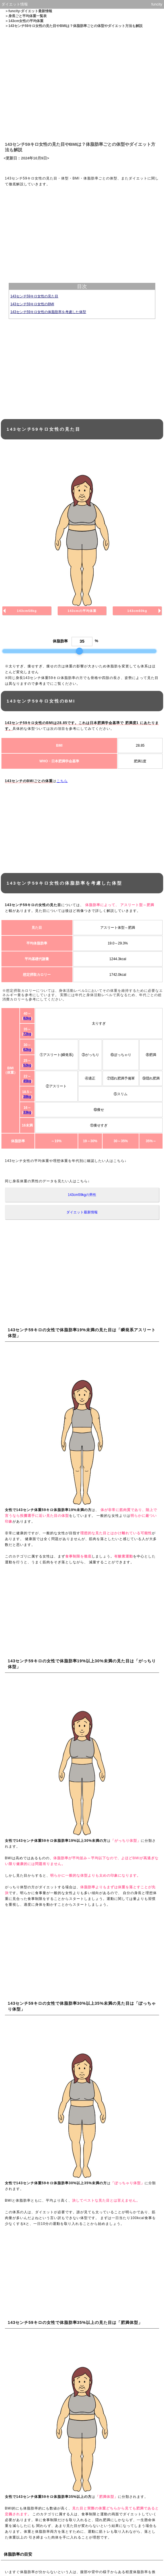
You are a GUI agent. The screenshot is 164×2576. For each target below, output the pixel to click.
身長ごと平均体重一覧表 (27, 16)
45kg (27, 1081)
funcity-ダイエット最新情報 (30, 11)
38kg (27, 1097)
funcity (156, 4)
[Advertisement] (82, 83)
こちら (62, 781)
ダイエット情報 (14, 4)
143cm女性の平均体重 (25, 21)
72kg (27, 1034)
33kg (27, 1112)
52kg (27, 1065)
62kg (27, 1050)
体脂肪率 (60, 641)
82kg (27, 1018)
